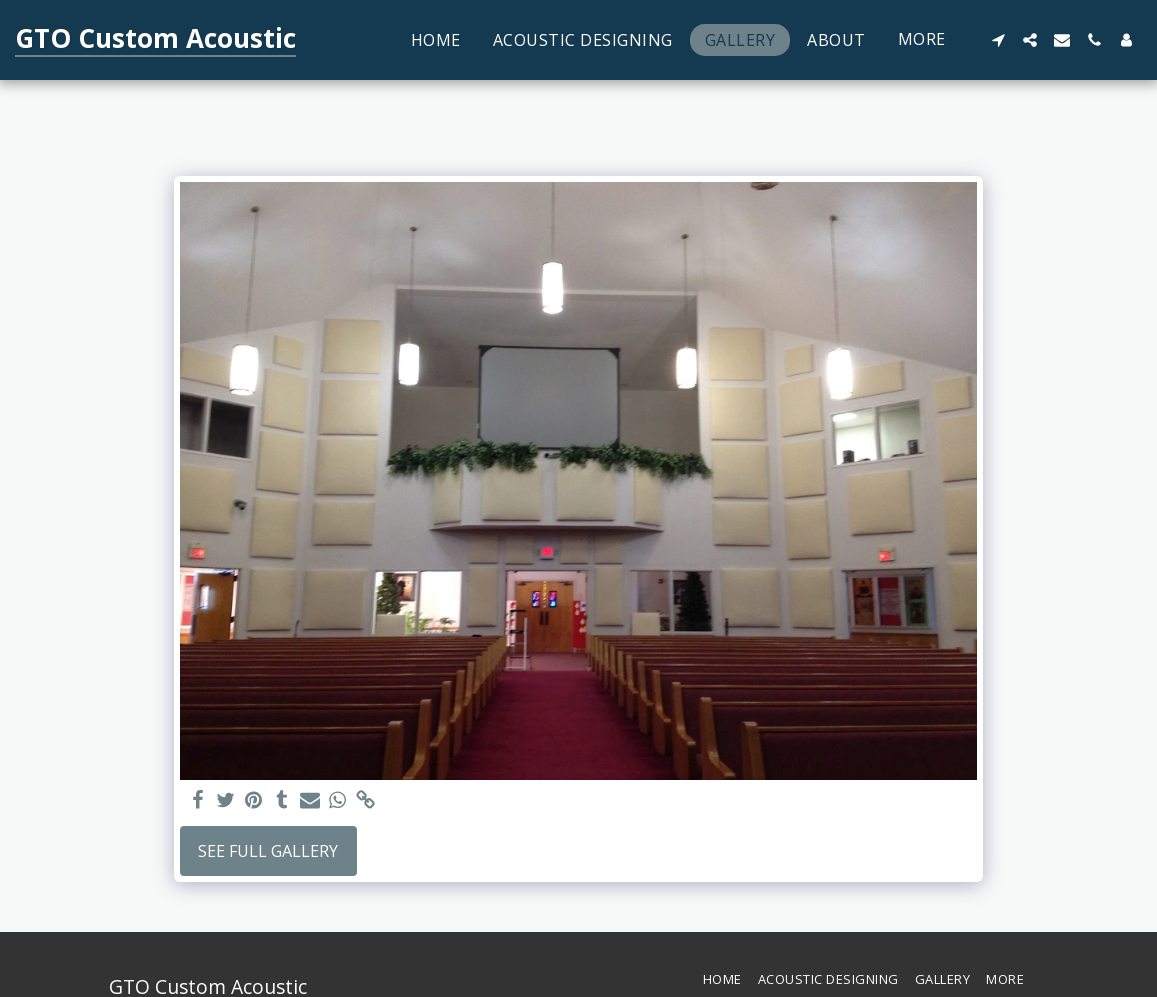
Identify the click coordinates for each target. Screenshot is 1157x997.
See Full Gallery (268, 851)
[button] (998, 40)
